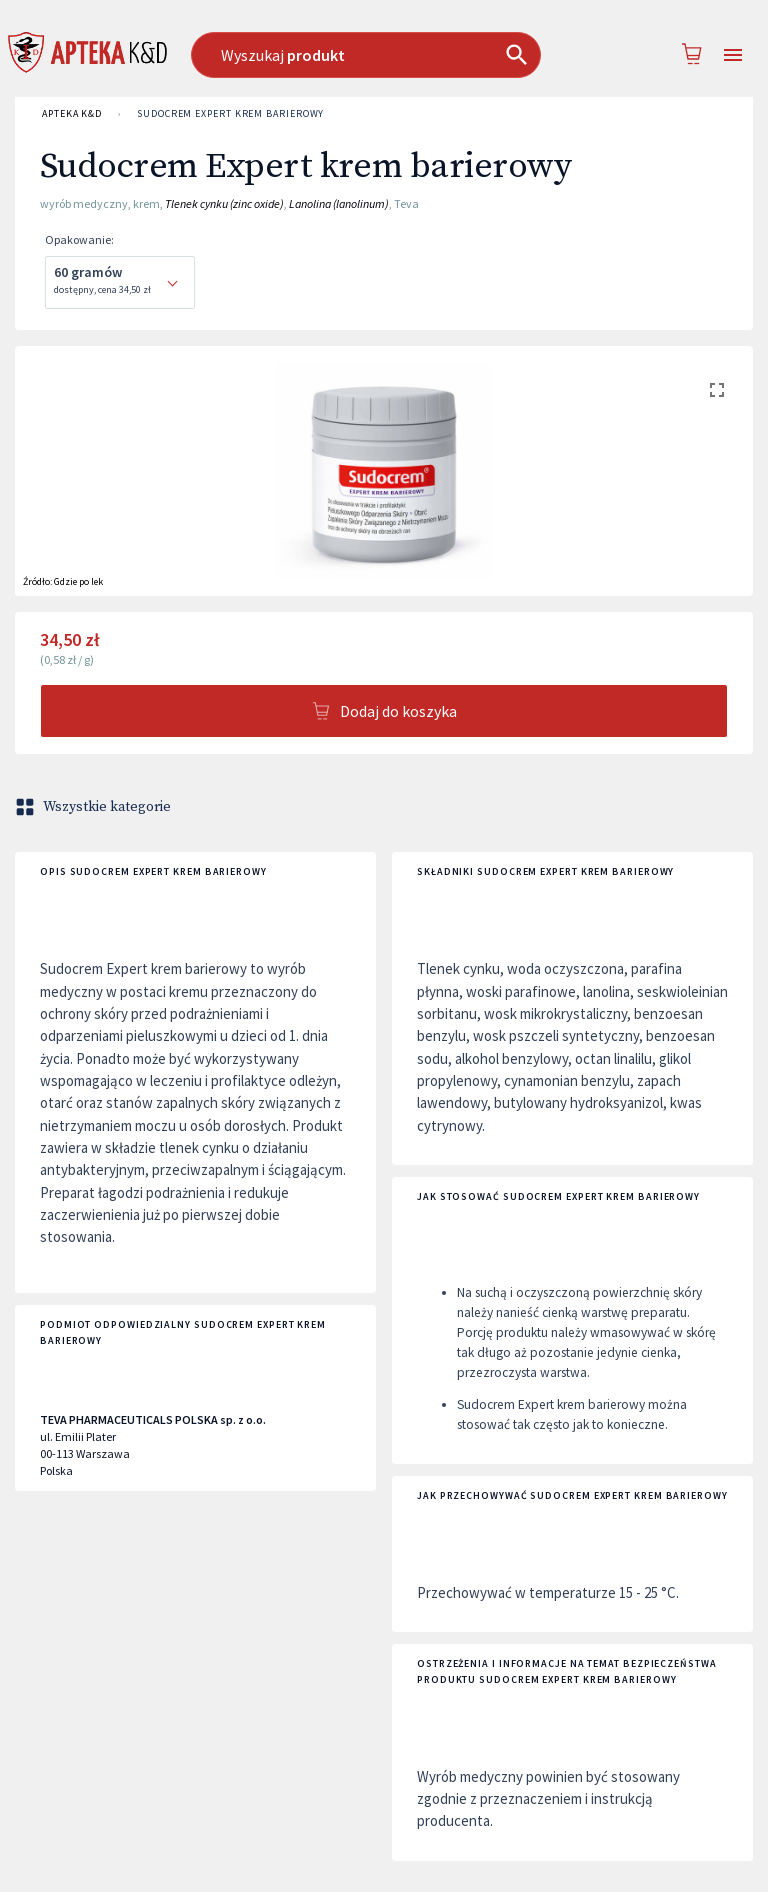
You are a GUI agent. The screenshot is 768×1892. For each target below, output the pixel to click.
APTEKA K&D (72, 114)
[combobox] (375, 55)
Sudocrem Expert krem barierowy (230, 114)
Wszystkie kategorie (95, 807)
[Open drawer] (733, 55)
